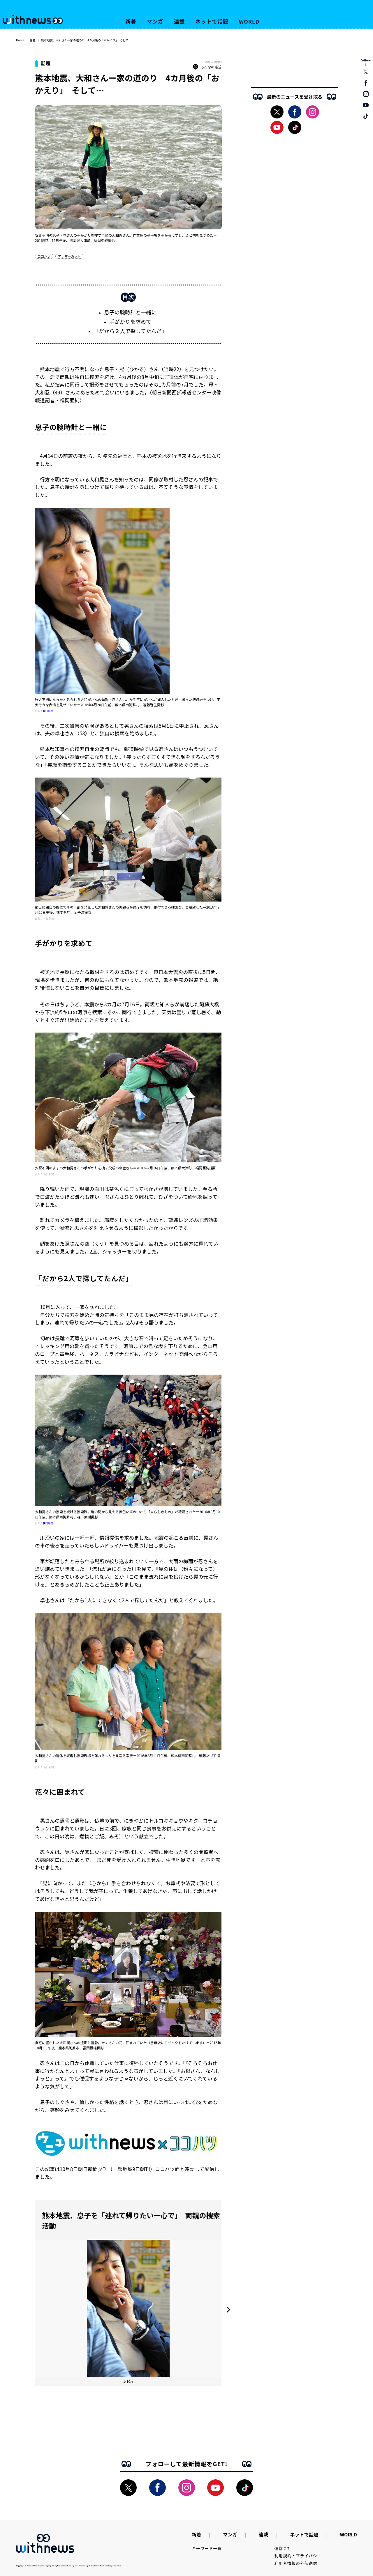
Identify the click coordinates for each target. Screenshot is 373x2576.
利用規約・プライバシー (298, 2556)
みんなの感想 (207, 67)
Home (20, 40)
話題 (33, 40)
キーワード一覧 (207, 2548)
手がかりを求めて (130, 321)
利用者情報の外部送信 (296, 2563)
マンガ (155, 21)
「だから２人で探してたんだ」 (130, 330)
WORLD (249, 21)
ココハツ (44, 256)
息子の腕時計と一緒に (130, 312)
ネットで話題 (211, 21)
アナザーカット (69, 256)
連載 (179, 21)
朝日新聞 (48, 711)
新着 (130, 21)
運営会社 (283, 2548)
